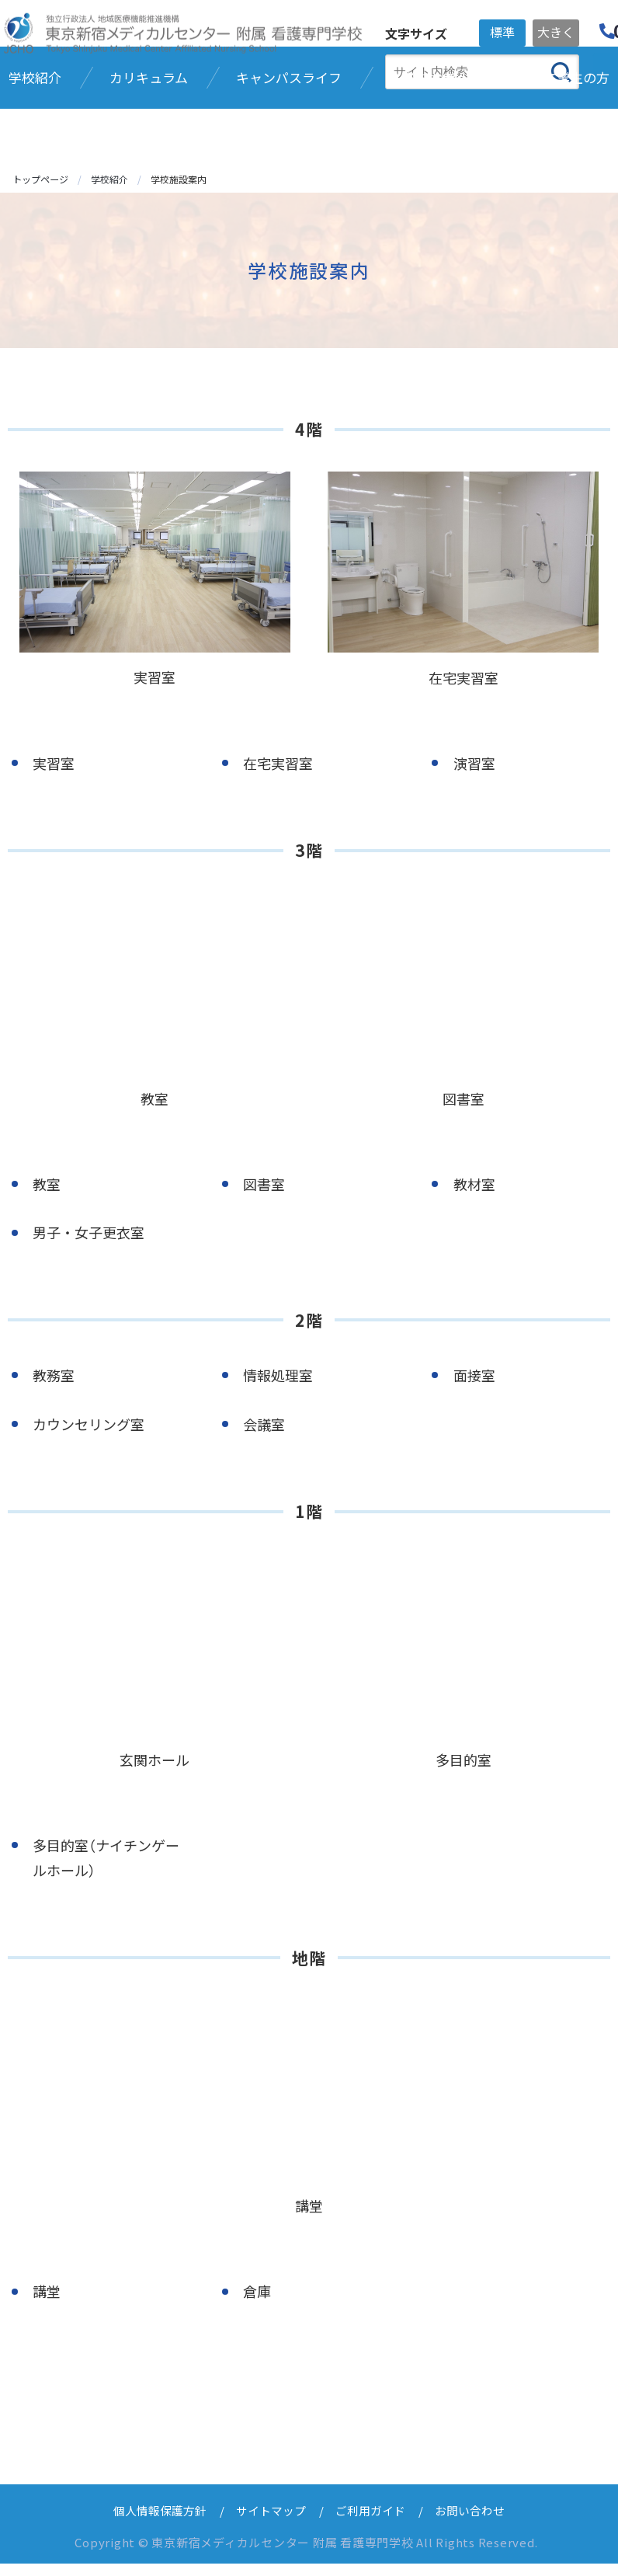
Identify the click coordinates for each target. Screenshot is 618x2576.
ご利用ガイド (370, 2523)
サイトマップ (271, 2523)
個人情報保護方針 (160, 2523)
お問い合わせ (470, 2523)
